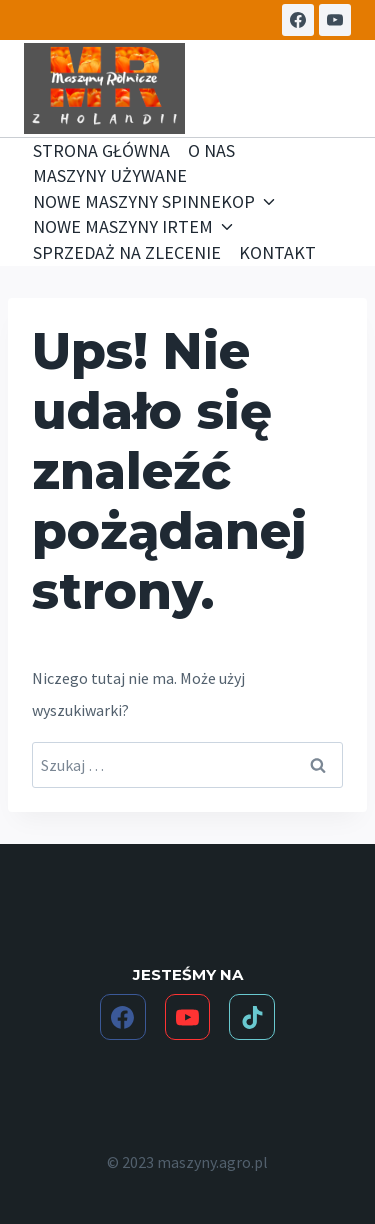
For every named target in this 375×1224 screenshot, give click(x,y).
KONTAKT (277, 252)
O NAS (211, 150)
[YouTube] (335, 20)
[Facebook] (298, 20)
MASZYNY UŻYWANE (110, 175)
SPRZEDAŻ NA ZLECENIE (127, 252)
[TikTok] (252, 1017)
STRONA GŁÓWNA (101, 150)
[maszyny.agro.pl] (104, 89)
